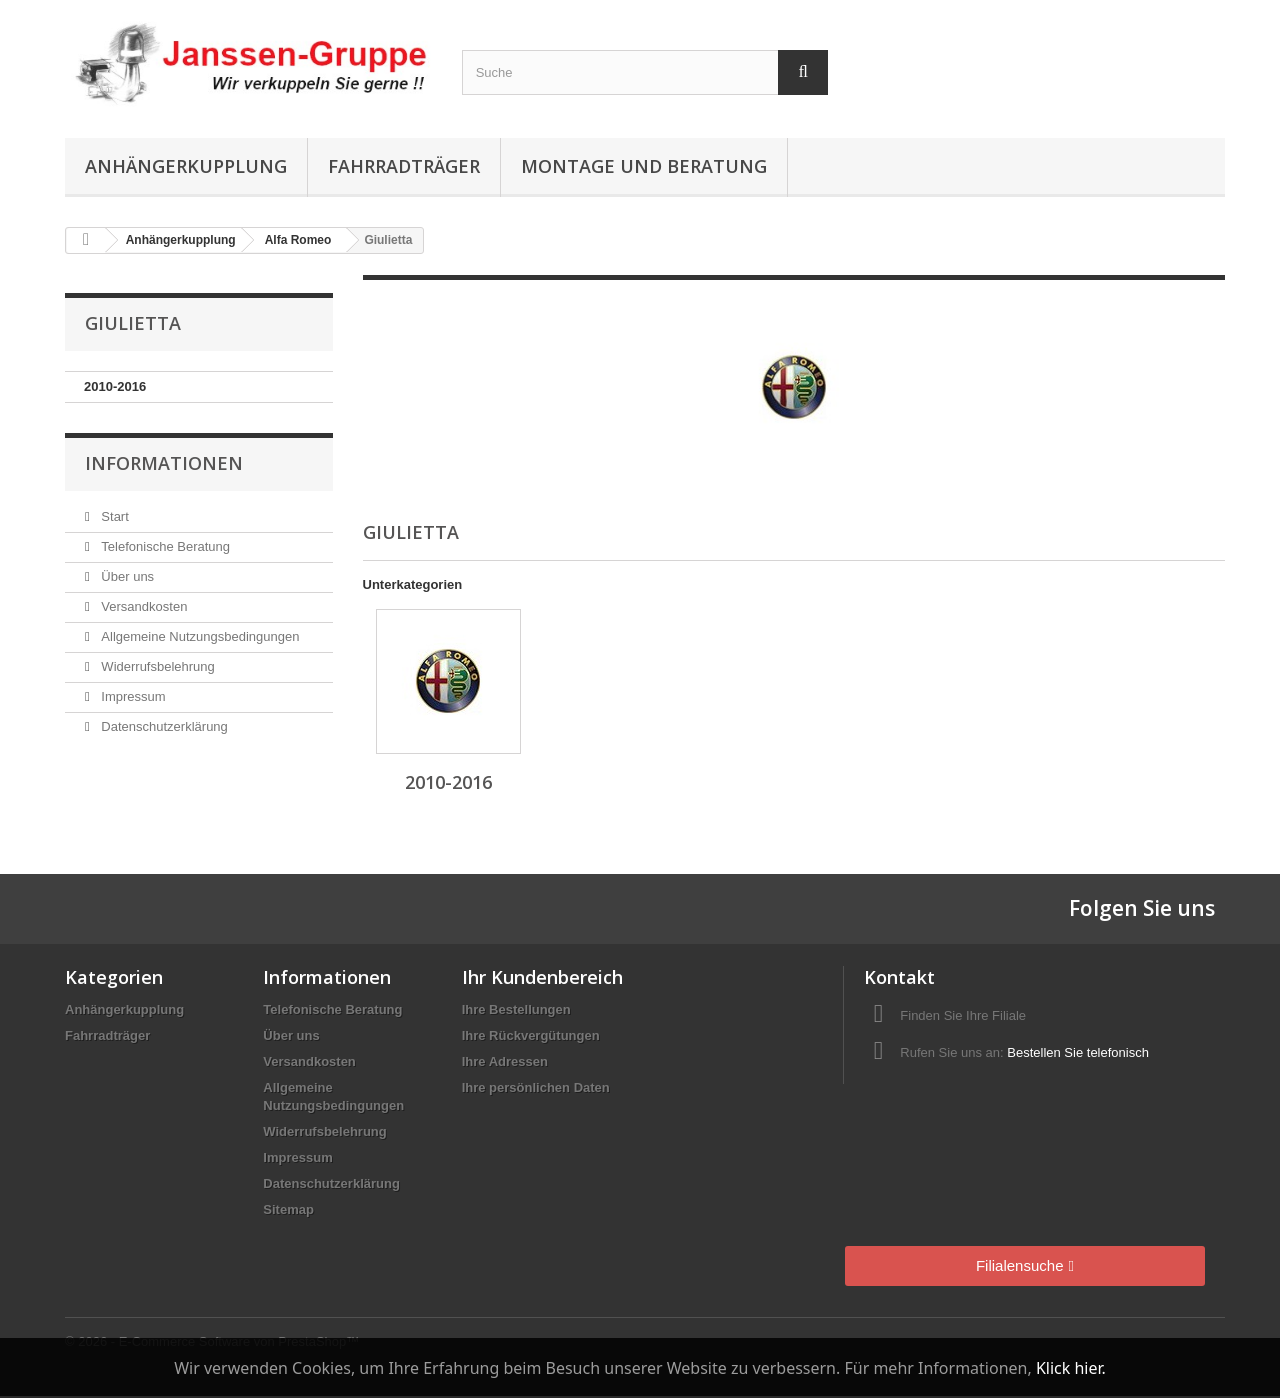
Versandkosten (143, 606)
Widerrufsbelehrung (156, 666)
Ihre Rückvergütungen (531, 1035)
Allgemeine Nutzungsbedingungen (199, 636)
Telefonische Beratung (164, 546)
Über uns (126, 576)
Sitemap (288, 1209)
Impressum (132, 696)
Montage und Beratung (644, 166)
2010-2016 (115, 386)
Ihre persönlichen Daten (536, 1087)
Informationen (164, 463)
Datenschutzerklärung (163, 726)
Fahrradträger (404, 166)
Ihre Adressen (505, 1061)
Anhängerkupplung (186, 166)
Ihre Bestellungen (516, 1009)
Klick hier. (1071, 1368)
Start (113, 516)
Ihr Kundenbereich (542, 977)
